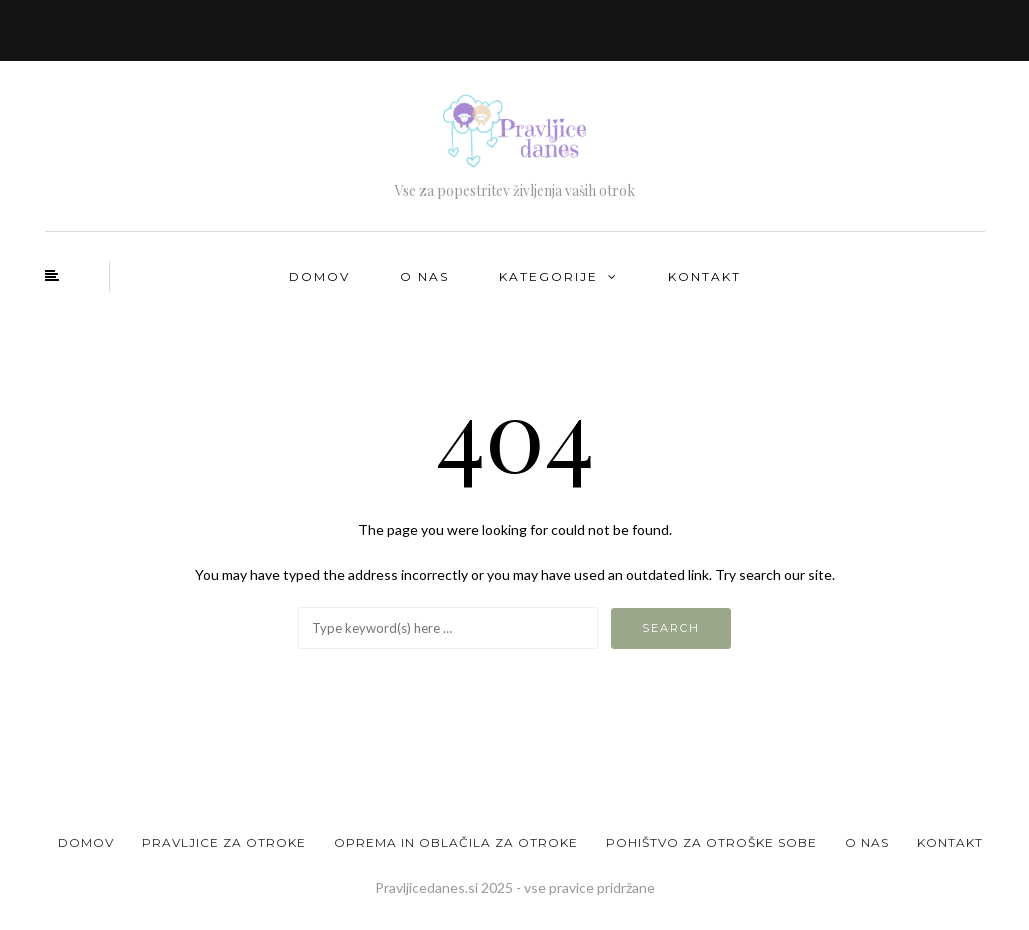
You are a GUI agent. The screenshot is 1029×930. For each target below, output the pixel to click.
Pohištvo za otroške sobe (711, 842)
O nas (424, 276)
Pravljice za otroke (224, 842)
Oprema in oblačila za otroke (456, 842)
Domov (319, 276)
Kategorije (548, 276)
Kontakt (704, 276)
